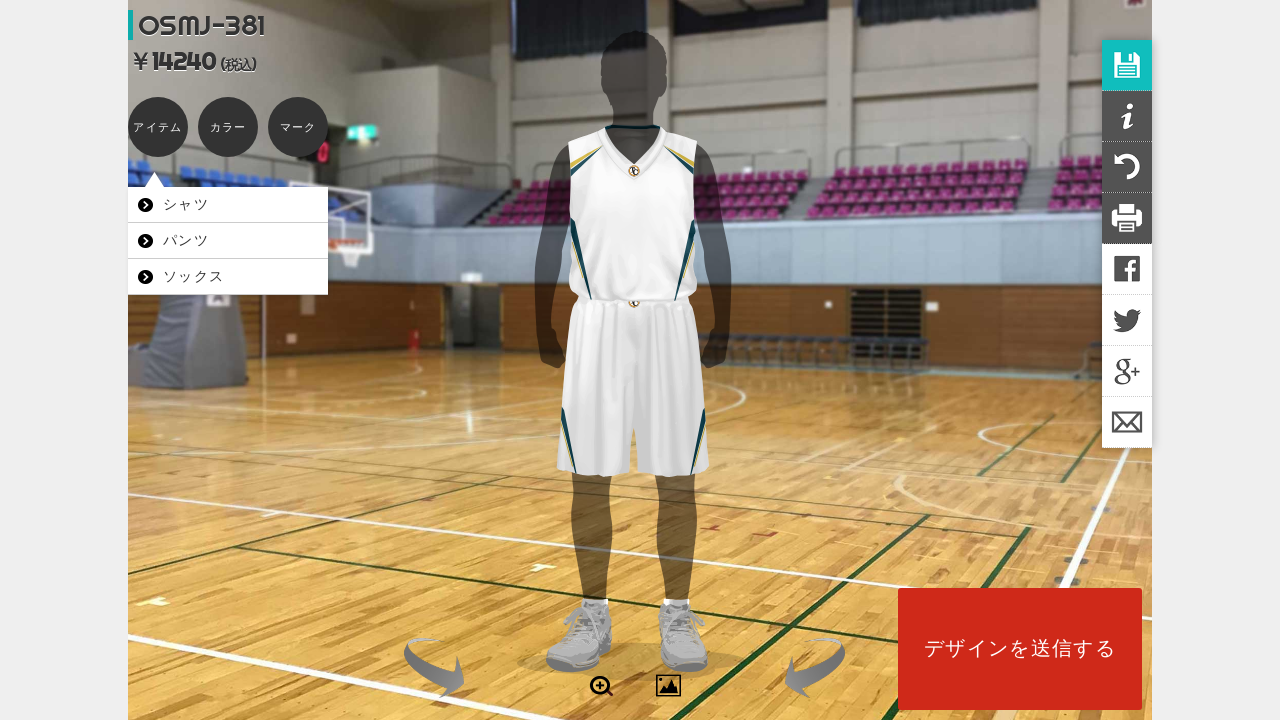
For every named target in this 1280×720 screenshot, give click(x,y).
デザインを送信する (1020, 648)
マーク (298, 127)
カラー (228, 127)
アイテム (157, 127)
